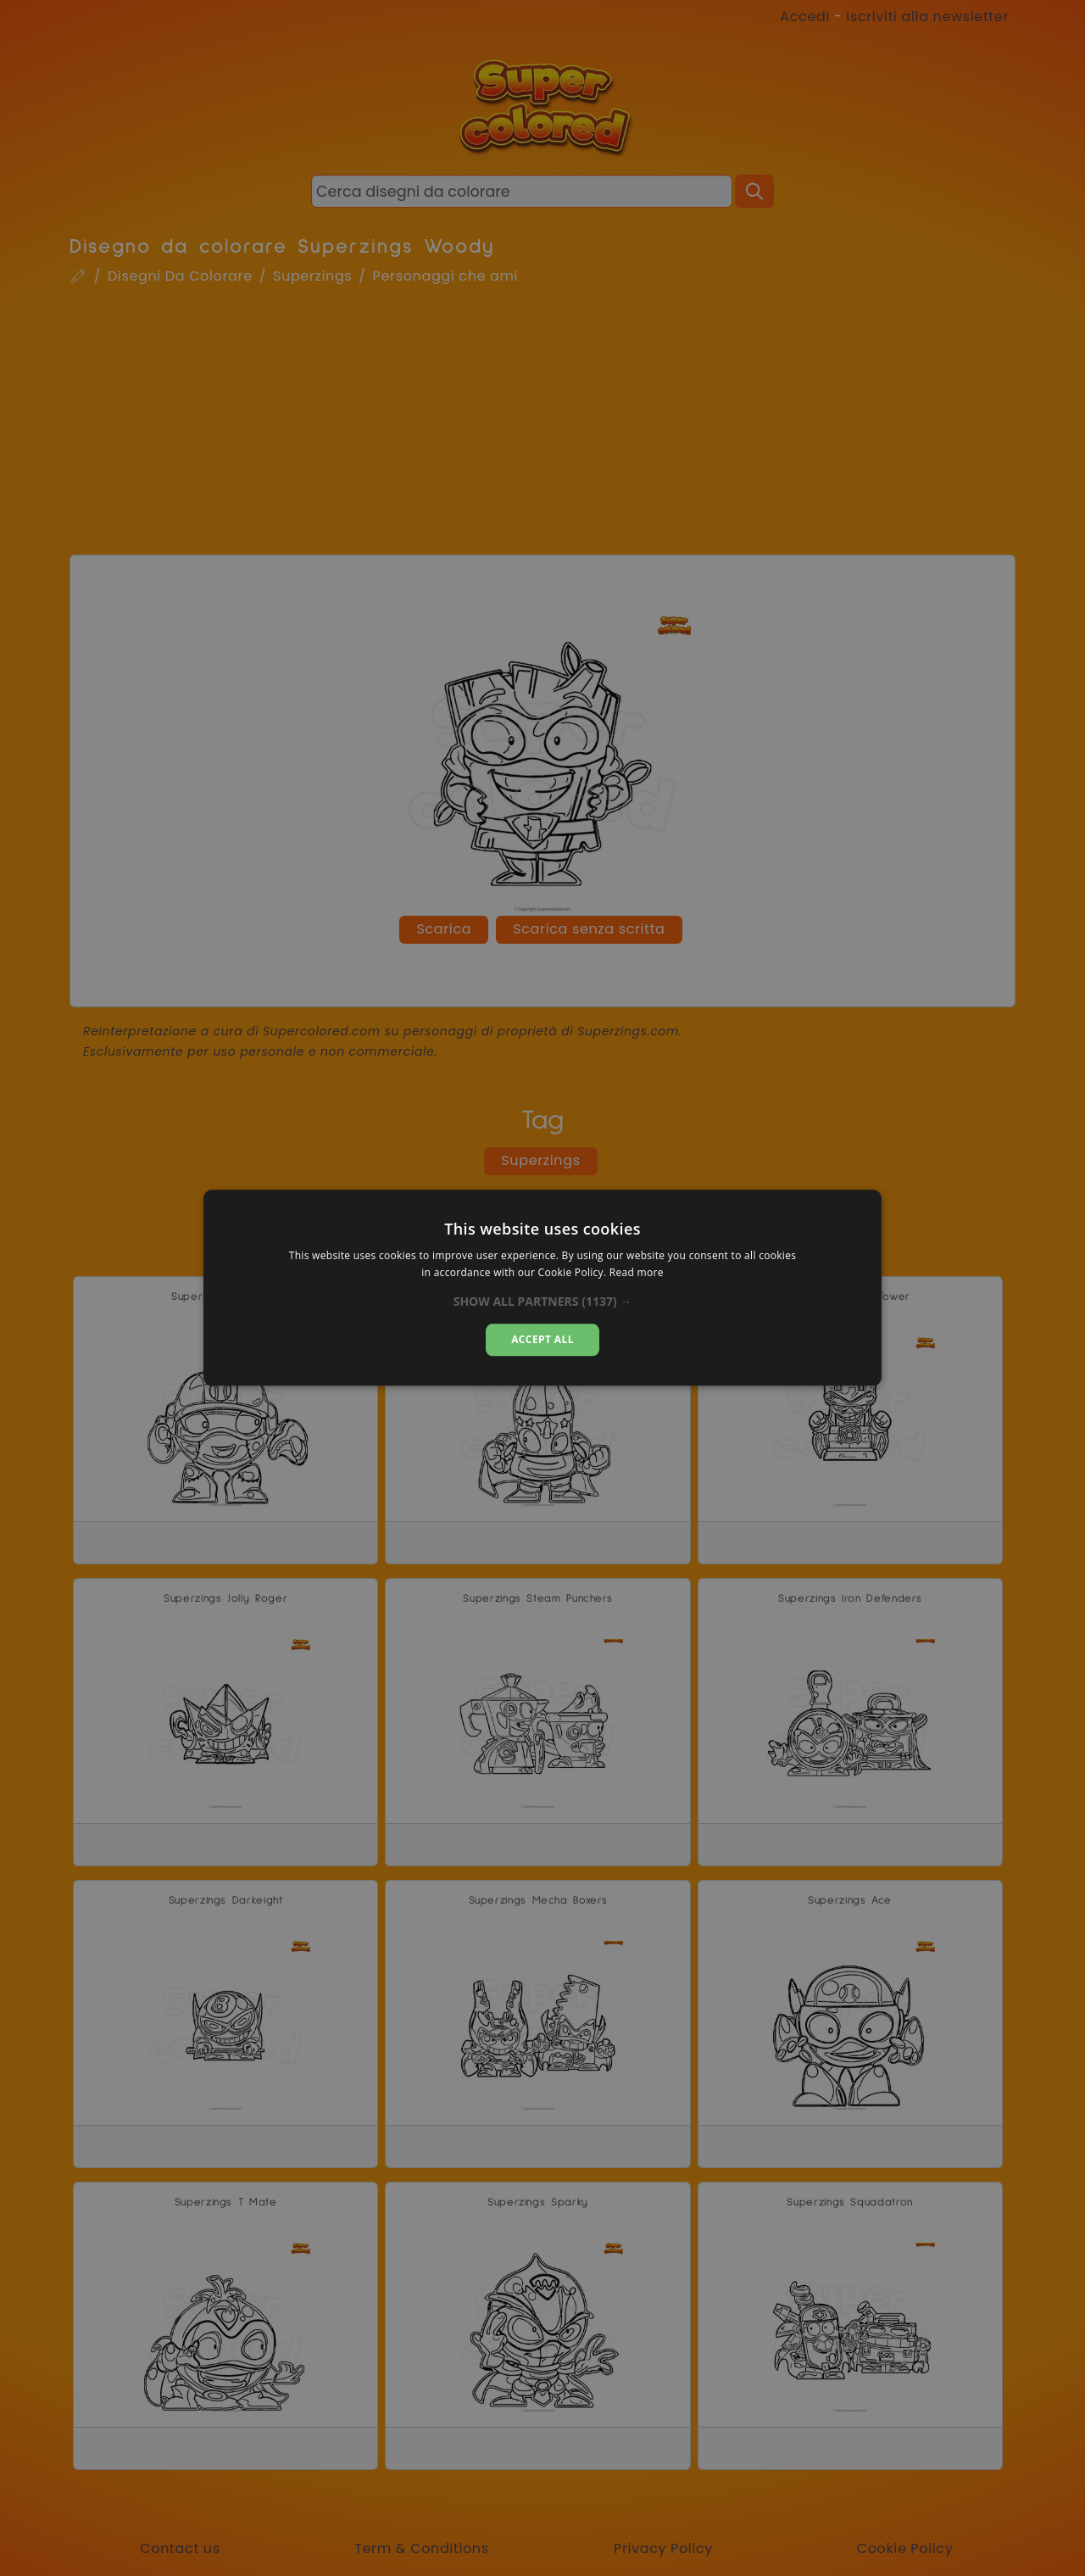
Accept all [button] (542, 1339)
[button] (542, 1301)
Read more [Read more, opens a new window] (636, 1273)
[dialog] (542, 1288)
